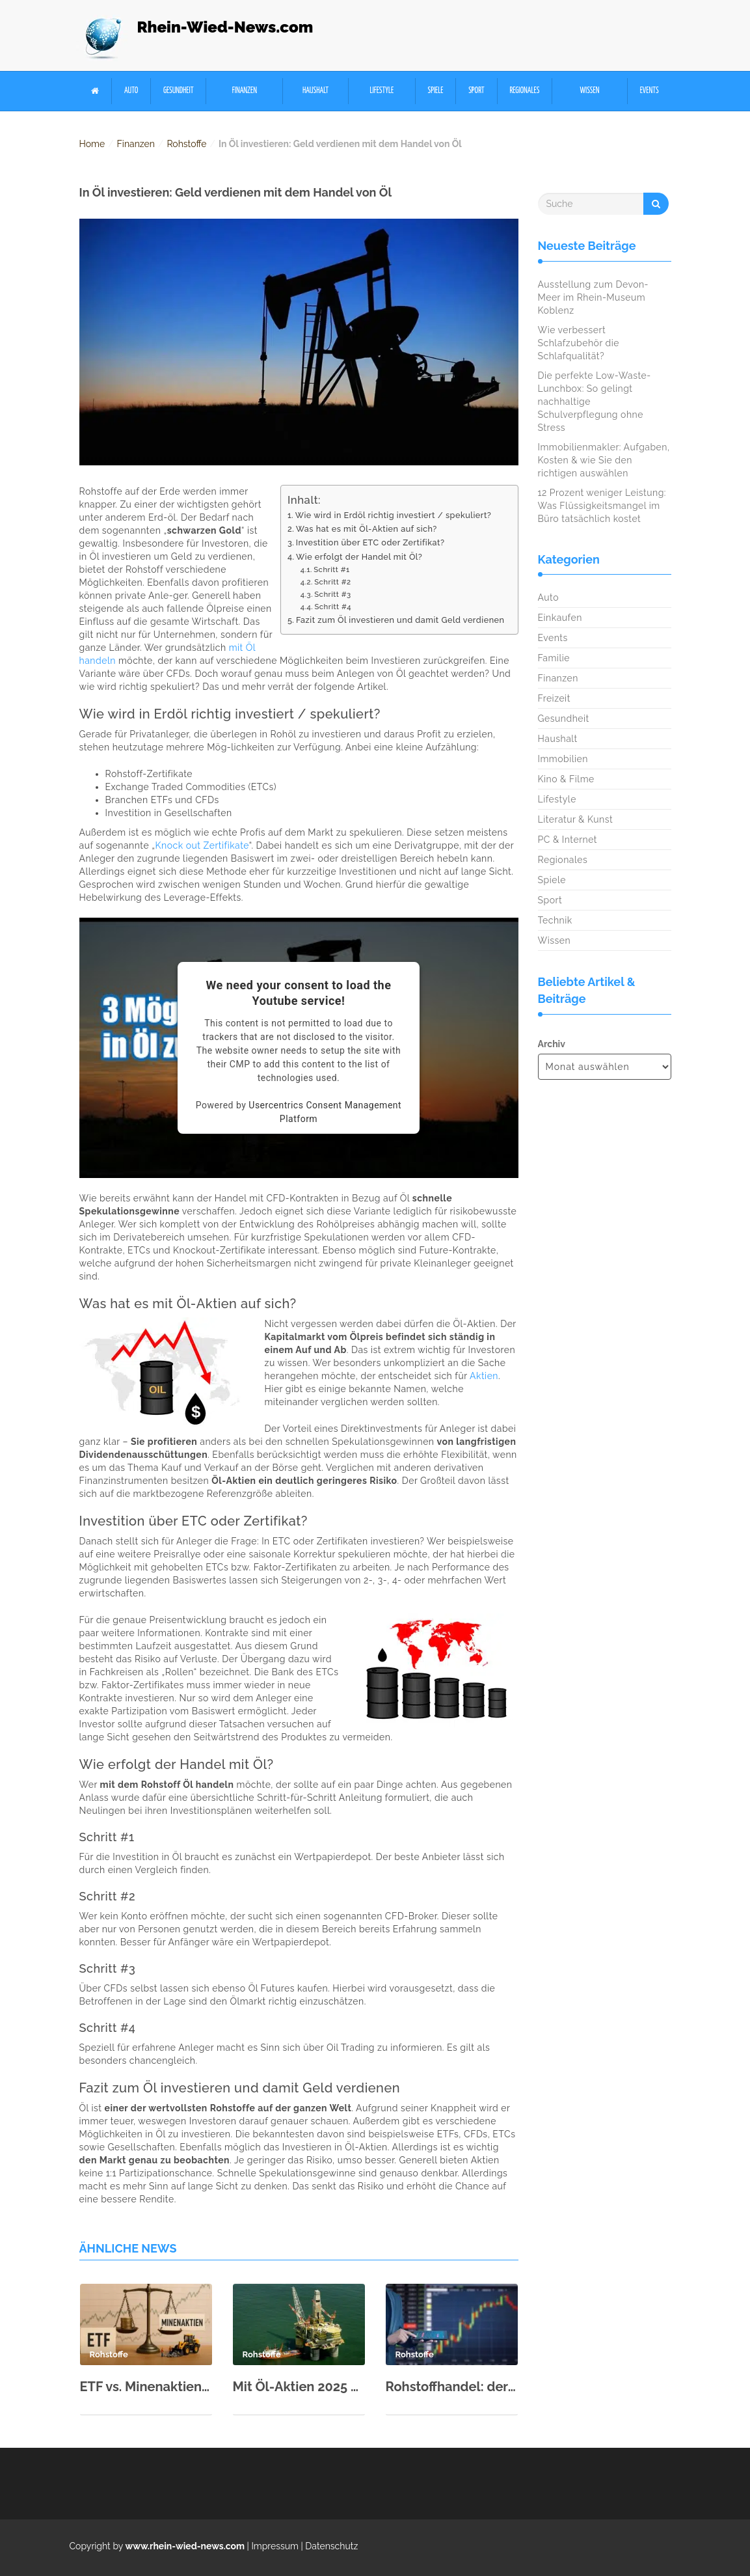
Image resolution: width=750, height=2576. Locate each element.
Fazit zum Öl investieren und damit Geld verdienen (400, 620)
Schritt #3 (332, 594)
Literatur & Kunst (575, 819)
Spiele (436, 91)
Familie (554, 658)
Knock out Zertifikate (202, 845)
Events (649, 91)
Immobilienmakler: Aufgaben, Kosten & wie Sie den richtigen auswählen (604, 460)
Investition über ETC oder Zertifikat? (370, 542)
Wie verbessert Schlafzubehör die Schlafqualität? (579, 343)
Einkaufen (560, 617)
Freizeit (554, 698)
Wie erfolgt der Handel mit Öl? (359, 557)
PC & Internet (568, 839)
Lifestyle (381, 91)
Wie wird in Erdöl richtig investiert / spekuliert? (393, 515)
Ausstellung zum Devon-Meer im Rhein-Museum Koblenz (593, 297)
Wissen (590, 91)
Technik (555, 920)
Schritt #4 (332, 606)
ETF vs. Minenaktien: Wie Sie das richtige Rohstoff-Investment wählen (146, 2386)
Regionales (524, 91)
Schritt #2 (332, 581)
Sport (476, 91)
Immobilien (563, 759)
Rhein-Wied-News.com (225, 27)
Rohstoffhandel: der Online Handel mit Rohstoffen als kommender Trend (452, 2386)
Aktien (484, 1376)
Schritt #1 (332, 569)
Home (92, 144)
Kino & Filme (566, 779)
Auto (131, 91)
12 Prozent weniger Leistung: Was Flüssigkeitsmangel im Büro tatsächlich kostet (602, 505)
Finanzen (244, 91)
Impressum (275, 2546)
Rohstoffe (186, 144)
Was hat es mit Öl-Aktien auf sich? (366, 529)
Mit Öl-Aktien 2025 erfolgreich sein (299, 2386)
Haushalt (315, 91)
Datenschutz (331, 2546)
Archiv (551, 1044)
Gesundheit (178, 91)
